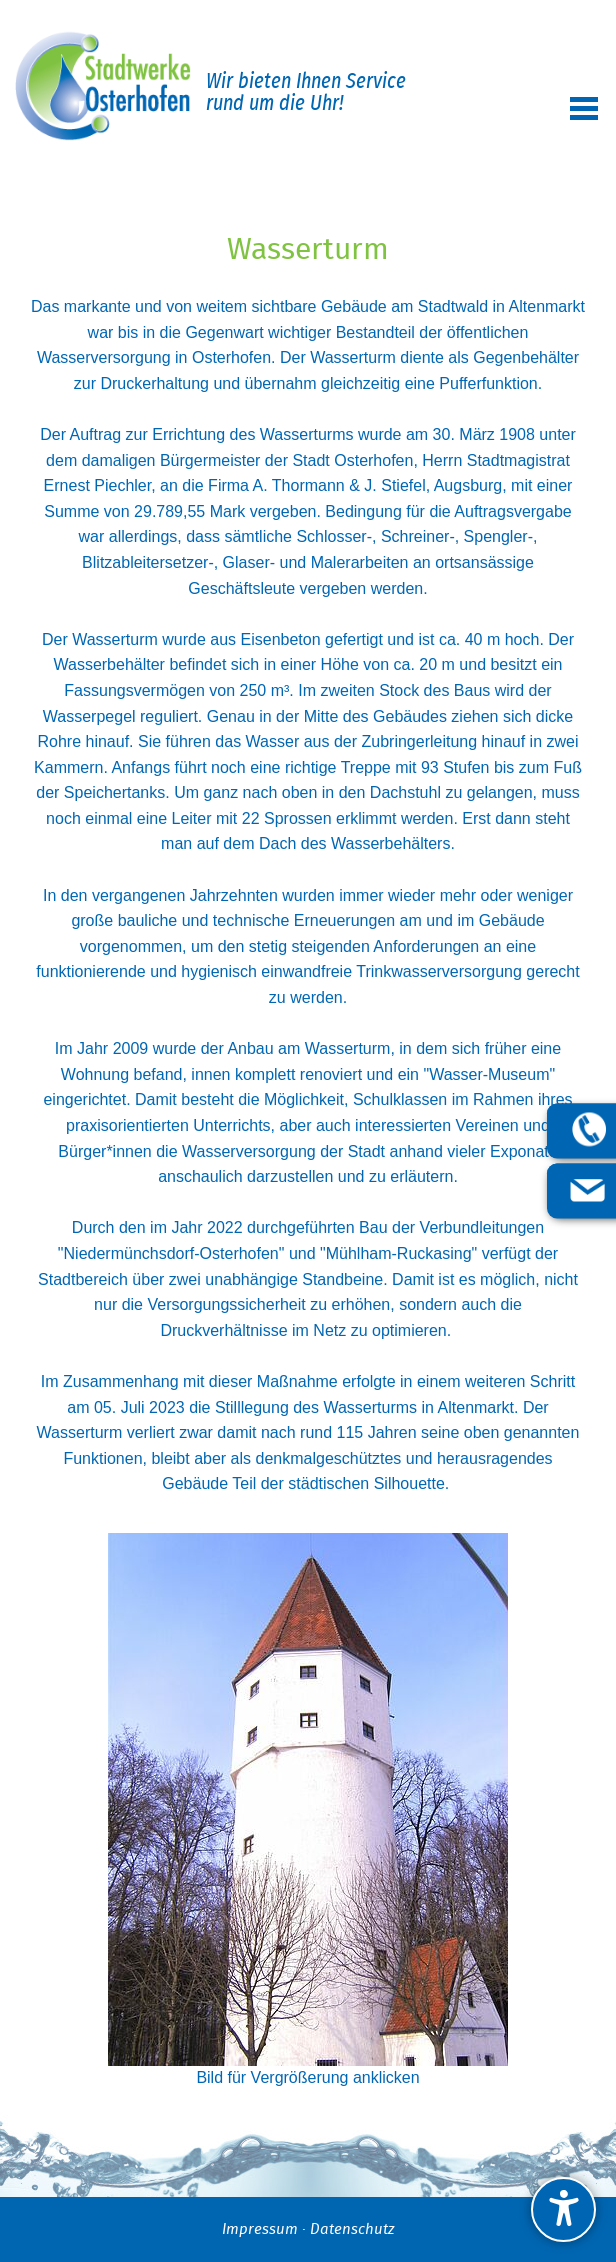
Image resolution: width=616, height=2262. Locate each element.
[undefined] (563, 2209)
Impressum (260, 2229)
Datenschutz (352, 2229)
